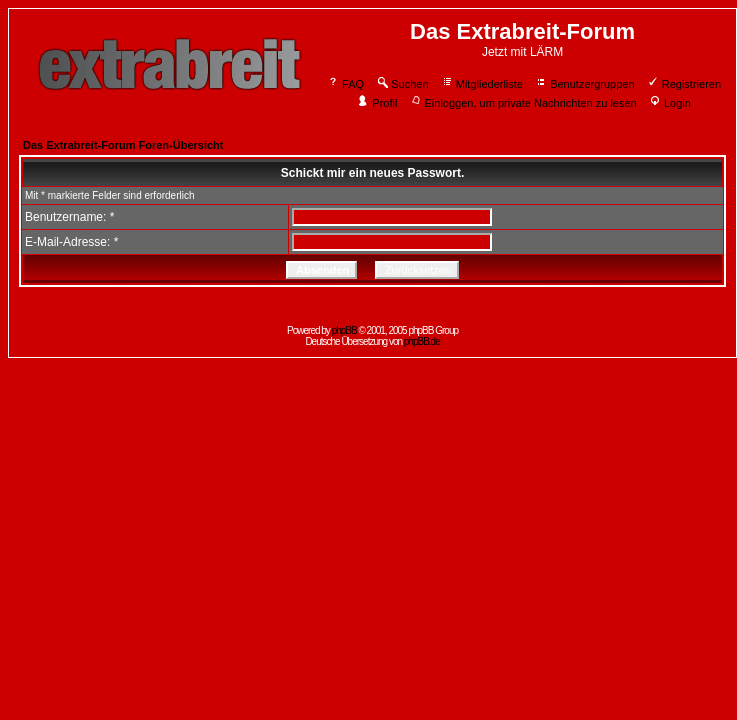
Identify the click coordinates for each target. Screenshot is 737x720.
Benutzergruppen (584, 84)
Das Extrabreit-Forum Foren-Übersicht (123, 145)
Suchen (402, 84)
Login (670, 103)
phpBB (344, 330)
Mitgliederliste (482, 84)
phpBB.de (422, 341)
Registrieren (684, 84)
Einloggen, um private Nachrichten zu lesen (523, 103)
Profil (377, 103)
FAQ (345, 84)
